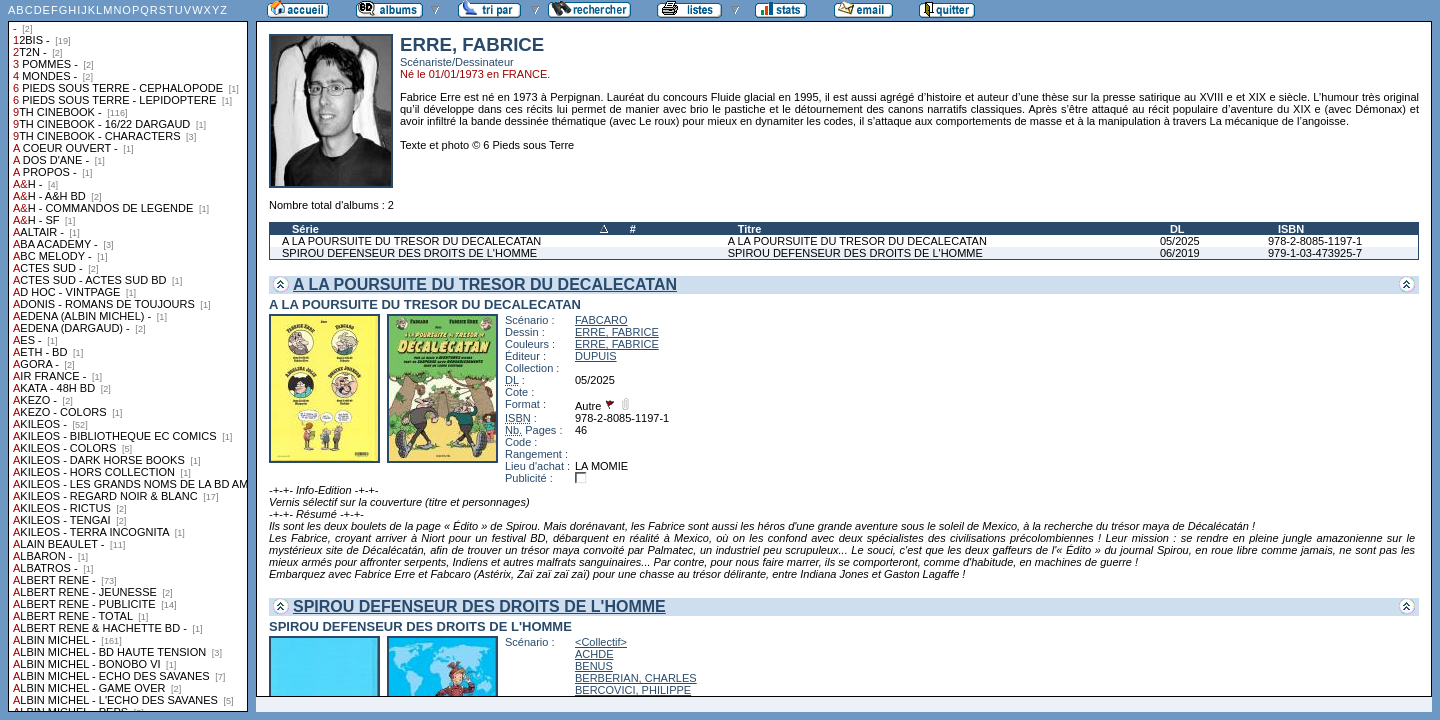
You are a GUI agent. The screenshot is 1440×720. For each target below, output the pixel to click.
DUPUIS (596, 356)
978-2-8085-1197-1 (1315, 241)
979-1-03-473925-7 (1315, 253)
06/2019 (1180, 253)
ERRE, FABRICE (617, 332)
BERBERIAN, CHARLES (636, 678)
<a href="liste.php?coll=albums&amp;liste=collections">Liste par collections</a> (128, 356)
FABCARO (601, 320)
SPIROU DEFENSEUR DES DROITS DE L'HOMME (409, 253)
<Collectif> (601, 642)
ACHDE (594, 654)
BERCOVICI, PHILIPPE (633, 690)
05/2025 (1180, 241)
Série (305, 229)
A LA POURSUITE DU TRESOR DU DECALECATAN (411, 241)
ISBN (1291, 229)
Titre (750, 229)
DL (1177, 229)
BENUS (594, 666)
